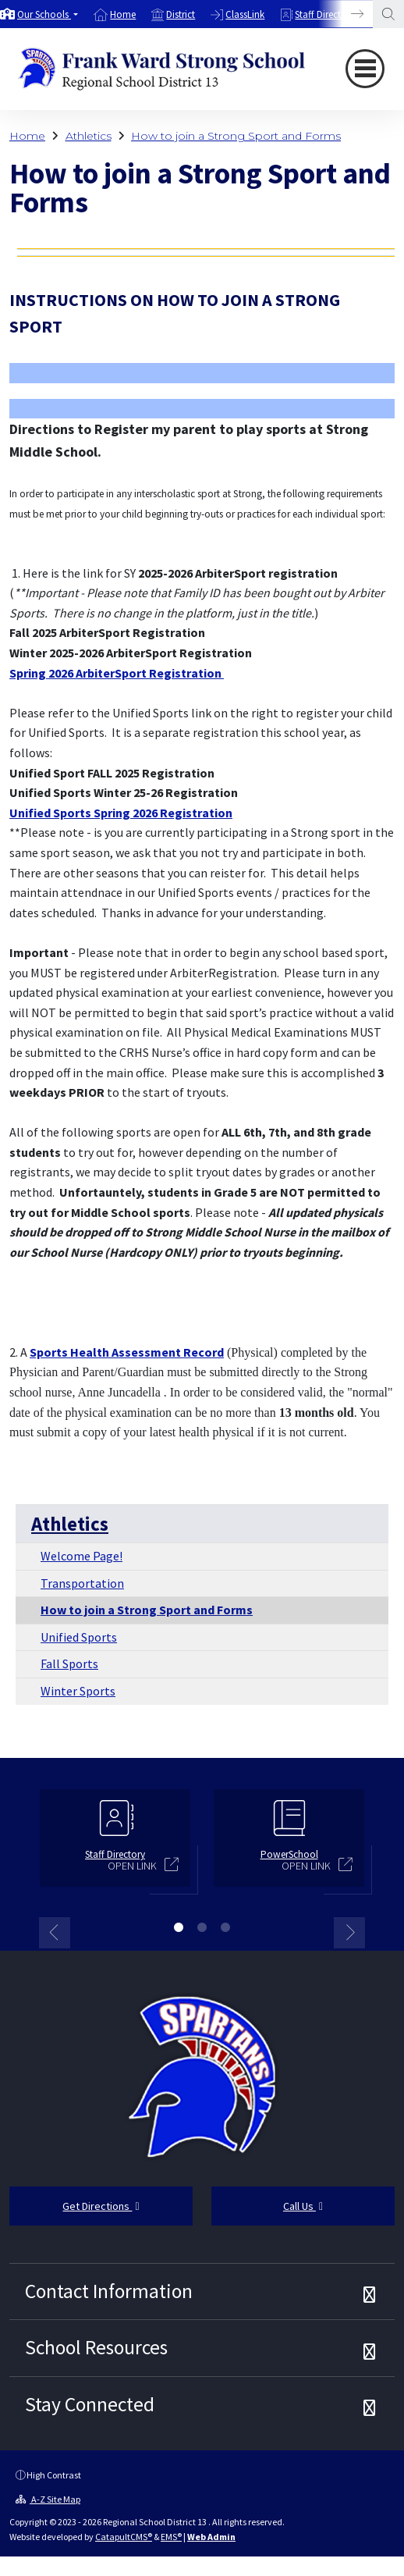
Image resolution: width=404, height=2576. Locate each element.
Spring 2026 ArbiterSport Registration (116, 673)
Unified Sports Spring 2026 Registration (120, 812)
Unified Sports (79, 1637)
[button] (47, 14)
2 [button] (202, 1927)
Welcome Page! (81, 1556)
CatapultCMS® (123, 2536)
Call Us (303, 2206)
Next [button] (349, 1932)
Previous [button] (54, 1932)
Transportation (82, 1583)
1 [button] (178, 1927)
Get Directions (100, 2206)
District (180, 14)
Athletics (89, 136)
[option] (39, 14)
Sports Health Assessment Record (127, 1352)
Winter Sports (78, 1691)
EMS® (171, 2536)
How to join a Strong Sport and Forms (236, 136)
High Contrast (54, 2475)
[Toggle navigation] (365, 68)
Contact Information (109, 2291)
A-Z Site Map (48, 2499)
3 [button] (225, 1927)
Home (123, 14)
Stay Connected (89, 2404)
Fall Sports (69, 1663)
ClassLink (244, 14)
